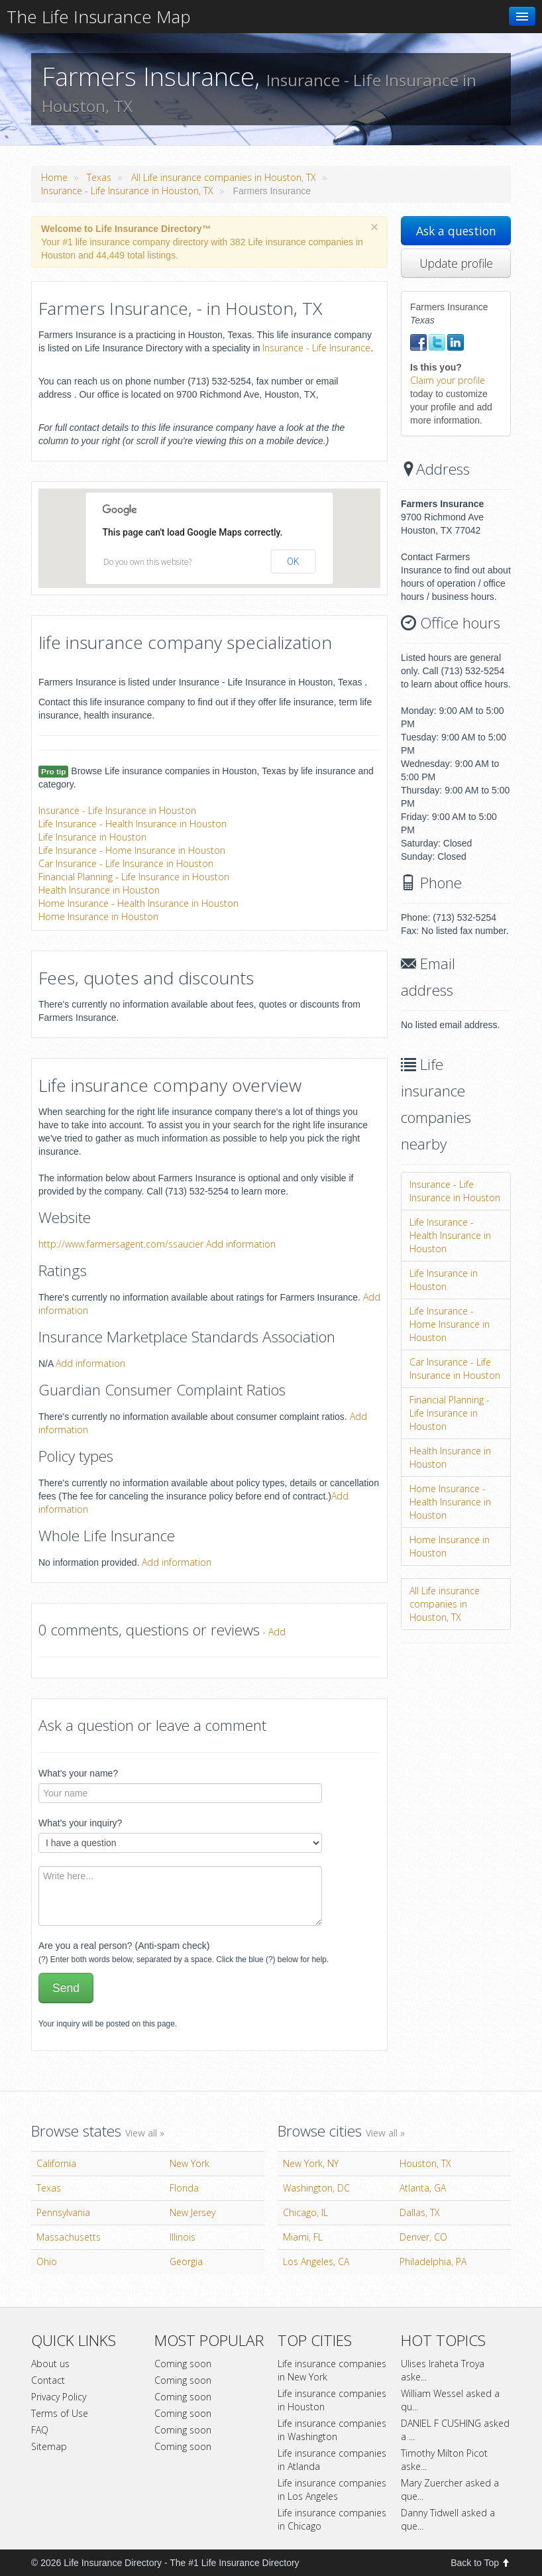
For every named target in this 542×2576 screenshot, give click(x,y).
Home (54, 177)
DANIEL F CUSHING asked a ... (455, 2430)
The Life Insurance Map (99, 17)
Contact (48, 2380)
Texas (99, 177)
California (56, 2163)
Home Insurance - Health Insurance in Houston (138, 903)
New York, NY (311, 2163)
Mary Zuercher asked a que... (450, 2489)
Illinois (182, 2237)
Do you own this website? (147, 561)
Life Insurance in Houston (92, 837)
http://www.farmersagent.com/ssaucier (120, 1244)
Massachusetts (68, 2237)
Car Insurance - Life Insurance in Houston (125, 863)
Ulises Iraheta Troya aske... (442, 2370)
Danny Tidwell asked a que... (448, 2519)
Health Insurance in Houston (99, 890)
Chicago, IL (305, 2212)
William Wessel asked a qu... (450, 2400)
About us (50, 2363)
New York (189, 2163)
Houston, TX (425, 2163)
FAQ (39, 2430)
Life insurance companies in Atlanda (332, 2460)
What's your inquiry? (80, 1823)
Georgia (186, 2261)
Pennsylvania (63, 2212)
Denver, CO (423, 2237)
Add (277, 1631)
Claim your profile (447, 380)
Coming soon (182, 2363)
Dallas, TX (420, 2212)
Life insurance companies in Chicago (332, 2519)
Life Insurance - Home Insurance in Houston (131, 850)
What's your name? (78, 1773)
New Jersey (192, 2212)
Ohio (46, 2261)
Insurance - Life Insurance (316, 347)
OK (293, 561)
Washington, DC (316, 2188)
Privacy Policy (58, 2396)
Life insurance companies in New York (332, 2370)
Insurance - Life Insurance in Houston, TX (127, 190)
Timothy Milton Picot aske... (444, 2460)
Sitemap (49, 2446)
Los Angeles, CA (316, 2261)
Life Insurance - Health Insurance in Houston (132, 823)
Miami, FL (303, 2237)
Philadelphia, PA (433, 2261)
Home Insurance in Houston (98, 916)
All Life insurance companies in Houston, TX (223, 177)
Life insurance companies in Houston (332, 2400)
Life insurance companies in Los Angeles (332, 2489)
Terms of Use (59, 2413)
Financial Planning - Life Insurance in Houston (133, 876)
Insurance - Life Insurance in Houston (117, 810)
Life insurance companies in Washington (332, 2430)
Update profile (456, 263)
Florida (184, 2188)
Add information (241, 1244)
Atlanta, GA (423, 2188)
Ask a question (456, 231)
